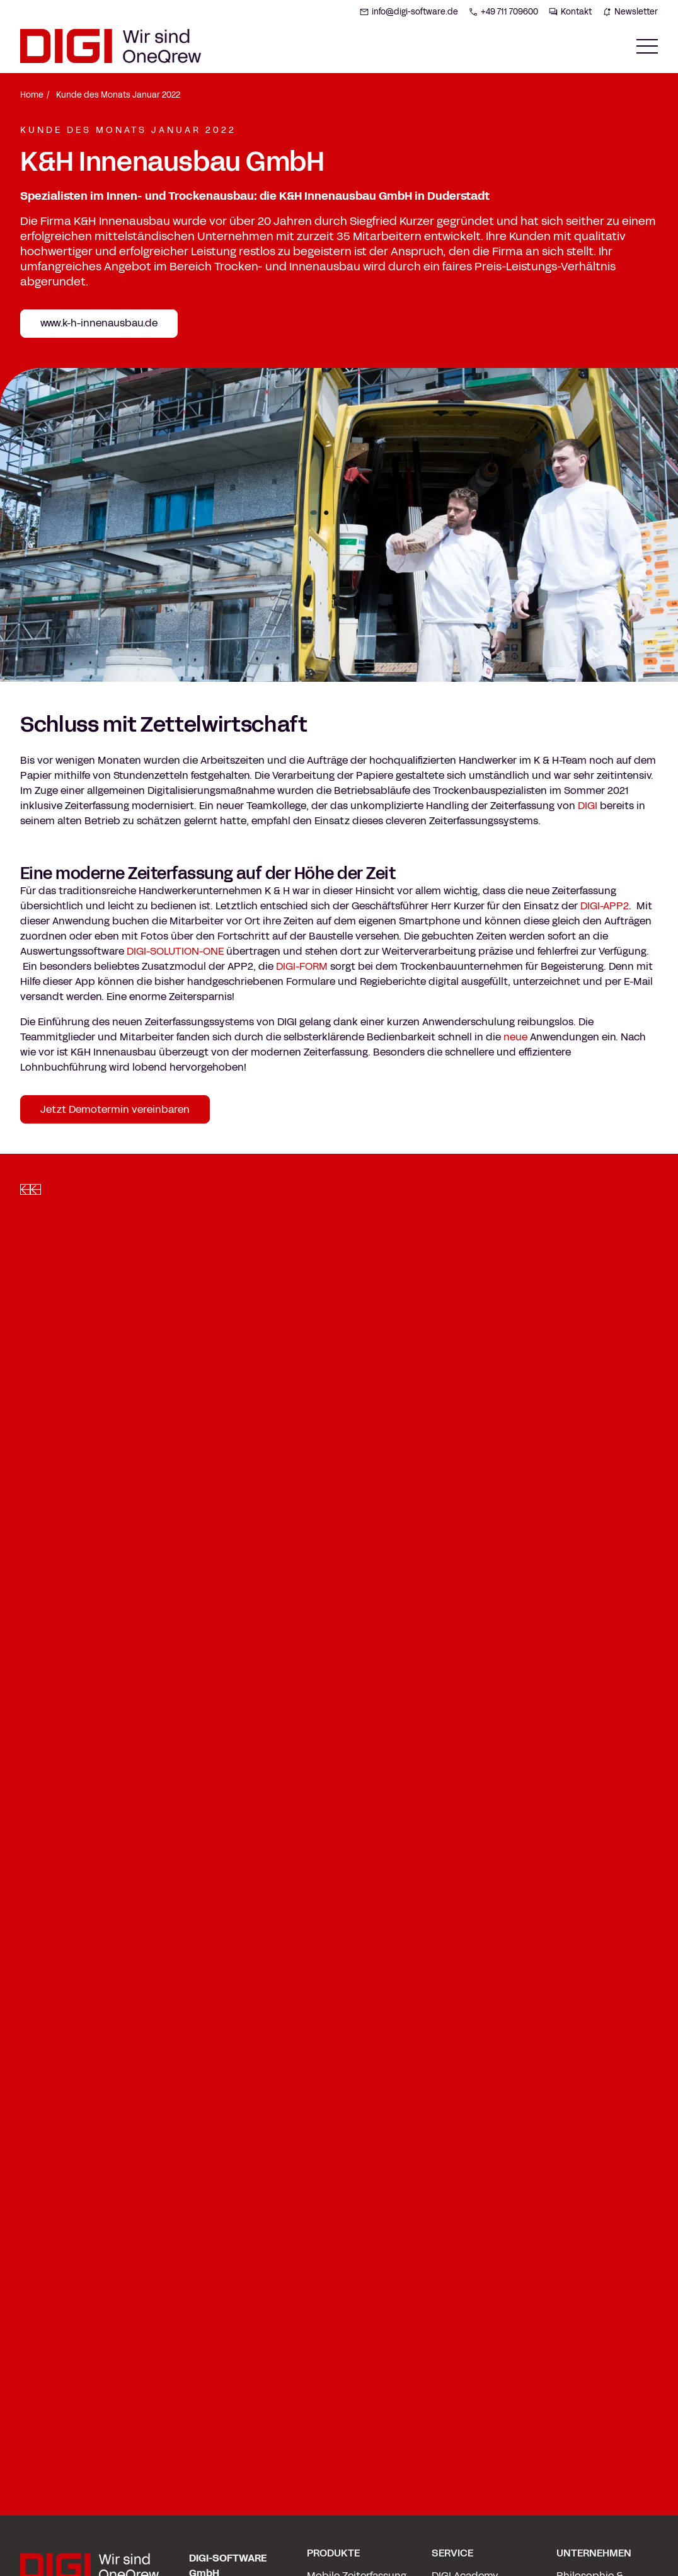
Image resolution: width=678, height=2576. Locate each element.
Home (31, 95)
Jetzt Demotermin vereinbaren (115, 1109)
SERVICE (452, 2553)
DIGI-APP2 (604, 906)
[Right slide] (35, 1189)
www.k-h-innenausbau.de (99, 323)
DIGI (587, 805)
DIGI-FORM (302, 966)
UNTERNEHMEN (593, 2553)
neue (515, 1037)
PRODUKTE (333, 2553)
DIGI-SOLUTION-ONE (175, 951)
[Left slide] (25, 1189)
